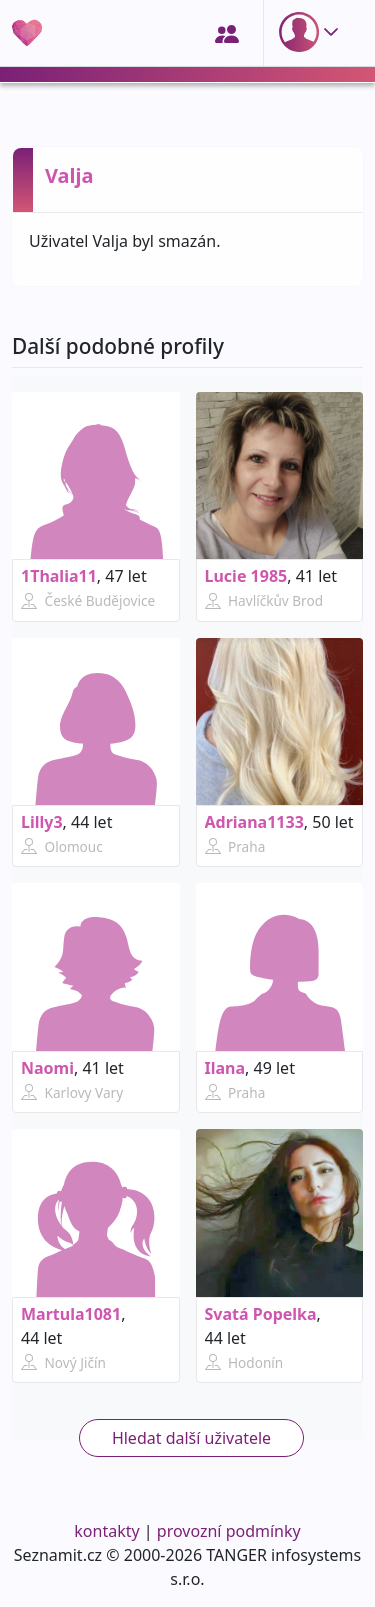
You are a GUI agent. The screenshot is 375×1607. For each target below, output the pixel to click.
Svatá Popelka (261, 1314)
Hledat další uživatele (191, 1438)
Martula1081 (71, 1314)
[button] (313, 32)
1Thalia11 (59, 576)
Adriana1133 (254, 822)
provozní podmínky (229, 1531)
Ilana (225, 1068)
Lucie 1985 (246, 576)
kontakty (106, 1531)
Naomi (47, 1068)
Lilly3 (42, 822)
